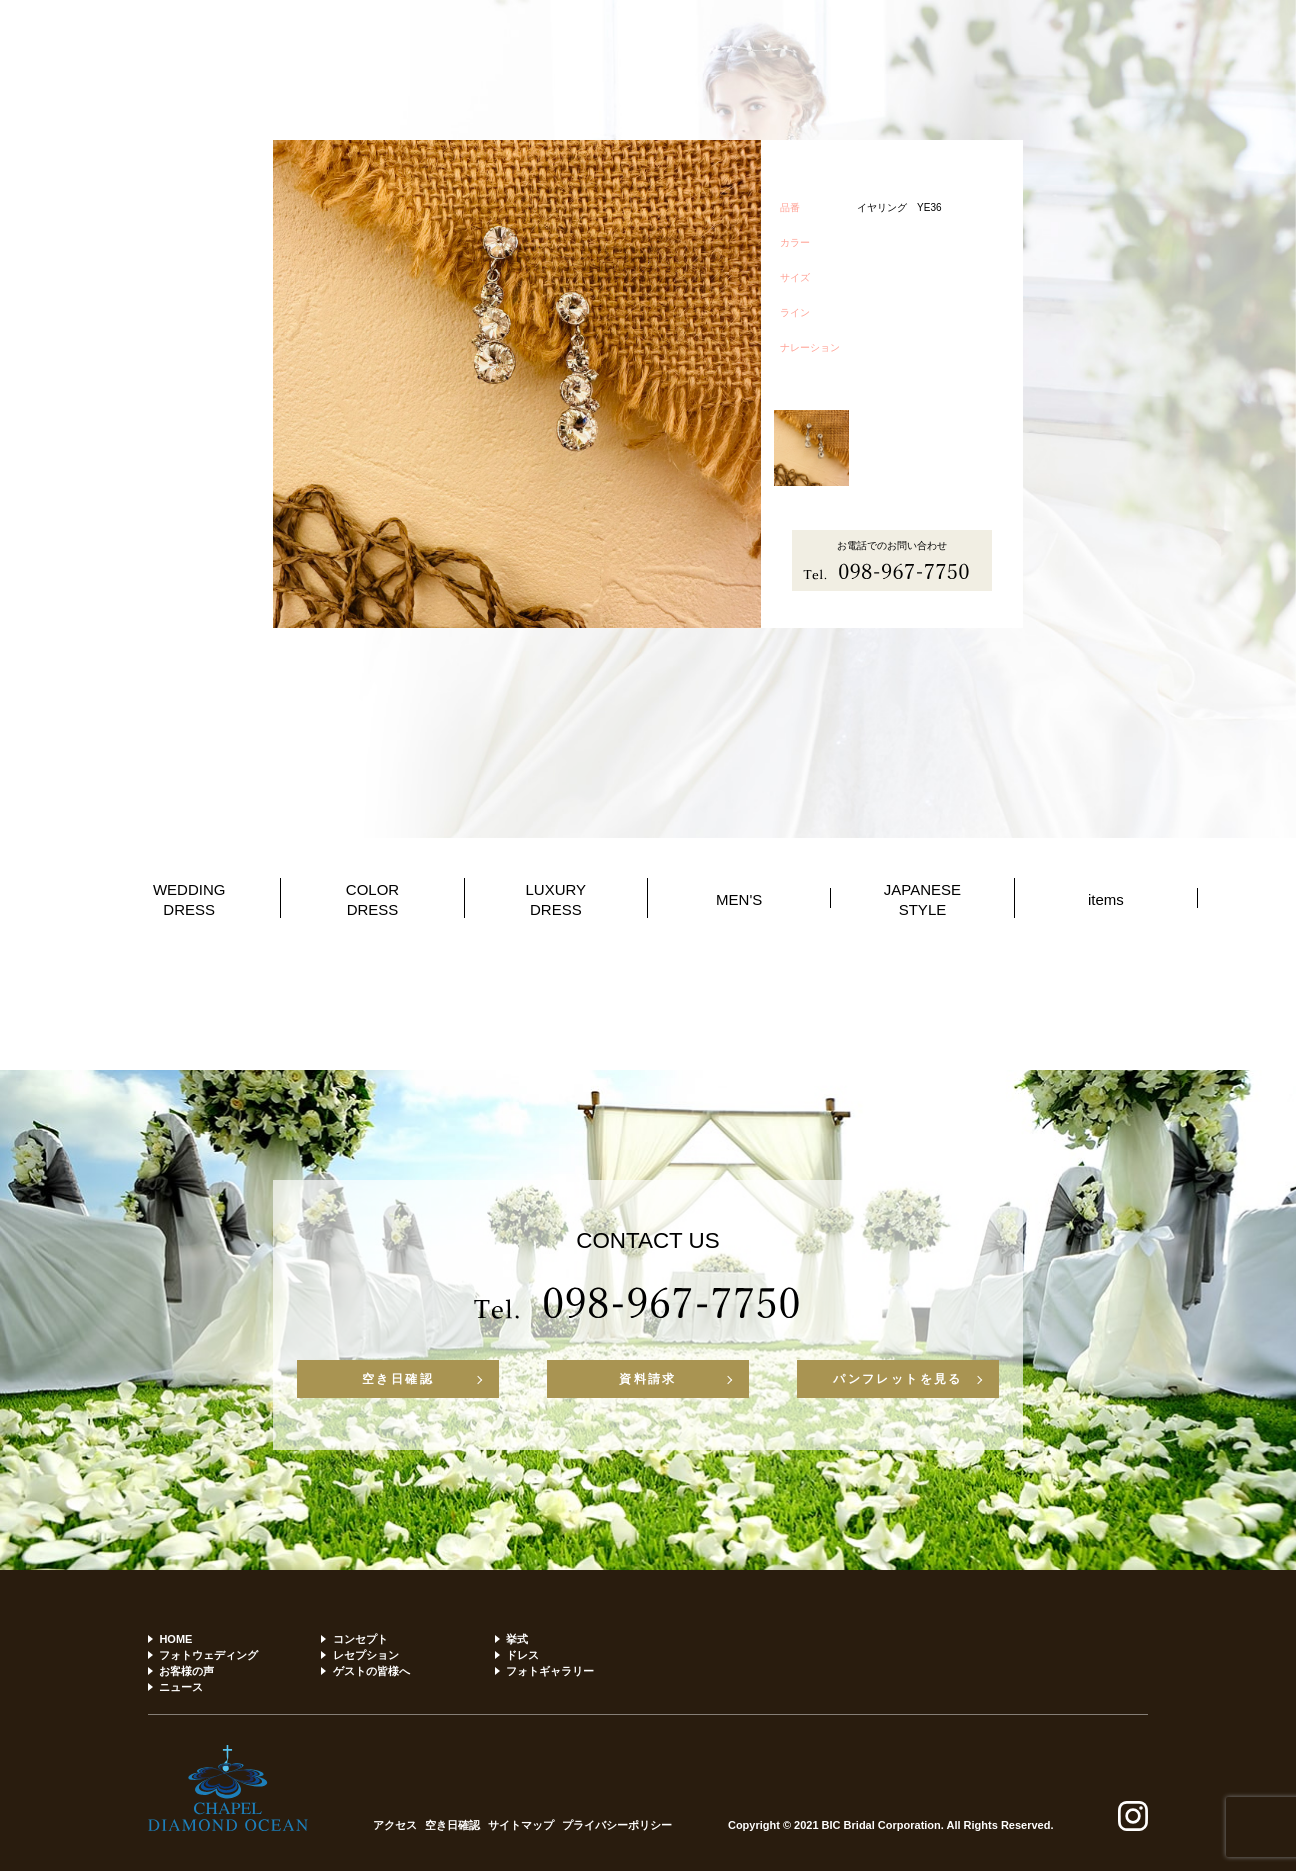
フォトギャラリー (550, 1671)
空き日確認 (398, 1379)
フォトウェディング (208, 1655)
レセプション (366, 1655)
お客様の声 (186, 1671)
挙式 (517, 1639)
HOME (175, 1639)
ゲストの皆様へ (371, 1671)
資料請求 (648, 1379)
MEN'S (739, 899)
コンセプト (360, 1639)
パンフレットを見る (898, 1379)
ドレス (522, 1655)
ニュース (181, 1687)
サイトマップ (521, 1825)
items (1106, 899)
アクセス (395, 1825)
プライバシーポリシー (617, 1825)
